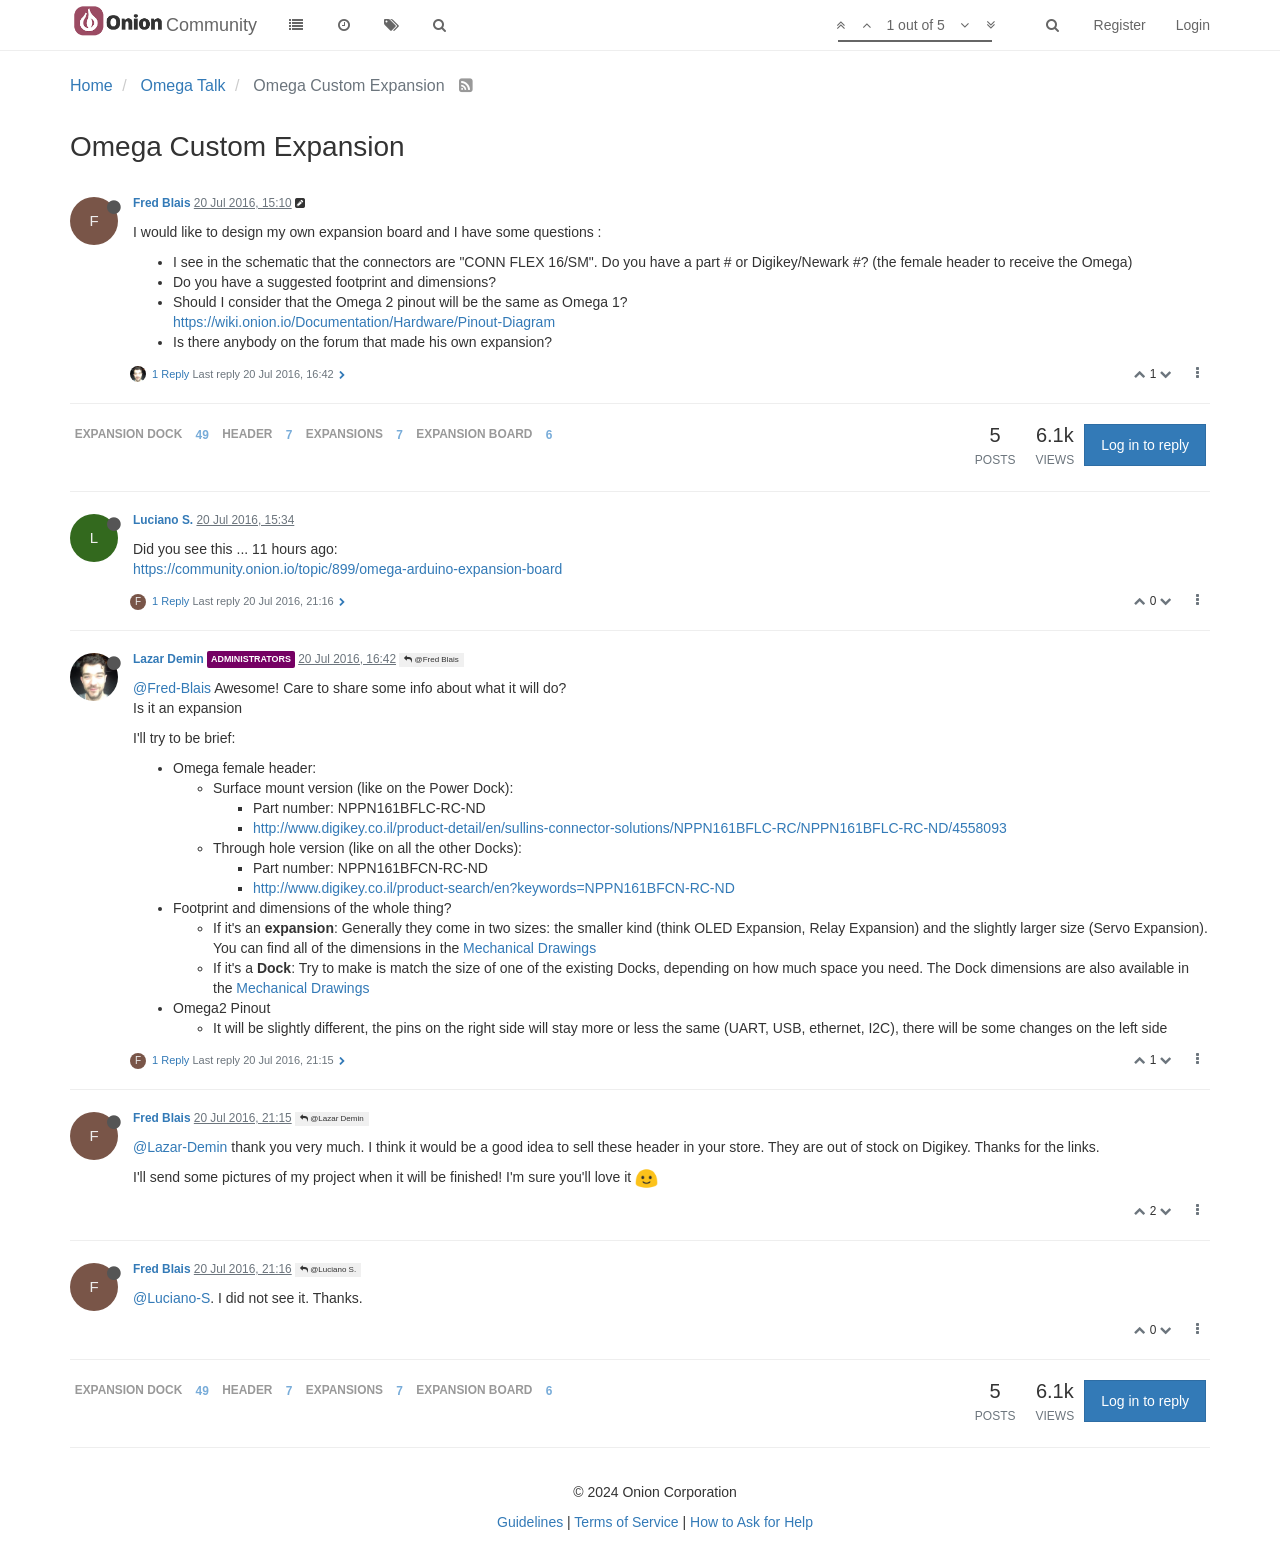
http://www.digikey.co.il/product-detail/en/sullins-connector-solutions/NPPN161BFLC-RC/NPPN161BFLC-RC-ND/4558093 (630, 828)
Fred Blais (162, 203)
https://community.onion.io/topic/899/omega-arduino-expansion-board (347, 569)
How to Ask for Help (751, 1522)
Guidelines (530, 1522)
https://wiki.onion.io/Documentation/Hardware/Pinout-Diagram (364, 322)
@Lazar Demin (332, 1118)
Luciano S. (163, 520)
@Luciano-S (171, 1298)
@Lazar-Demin (180, 1147)
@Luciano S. (328, 1269)
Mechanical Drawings (529, 948)
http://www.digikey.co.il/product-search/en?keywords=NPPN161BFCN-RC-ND (494, 888)
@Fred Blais (431, 659)
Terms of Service (626, 1522)
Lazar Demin (168, 659)
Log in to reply (1145, 445)
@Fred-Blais (172, 688)
